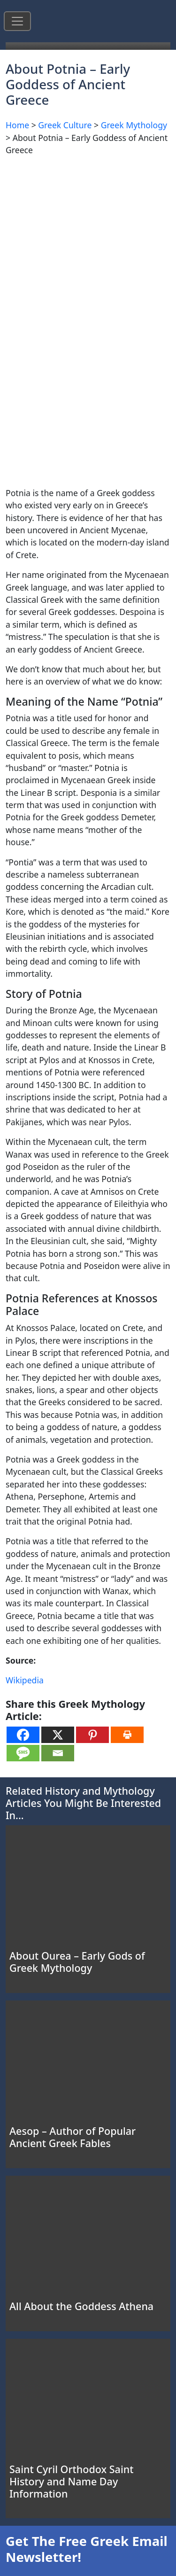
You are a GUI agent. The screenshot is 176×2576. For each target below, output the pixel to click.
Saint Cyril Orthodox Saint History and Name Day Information (71, 2481)
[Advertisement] (88, 252)
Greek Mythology (134, 125)
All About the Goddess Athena (81, 2306)
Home (17, 125)
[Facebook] (23, 1735)
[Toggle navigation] (17, 21)
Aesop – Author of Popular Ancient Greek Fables (72, 2137)
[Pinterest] (92, 1735)
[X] (57, 1735)
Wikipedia (25, 1680)
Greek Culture (65, 125)
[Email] (57, 1753)
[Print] (127, 1735)
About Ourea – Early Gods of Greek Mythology (77, 1962)
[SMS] (23, 1753)
